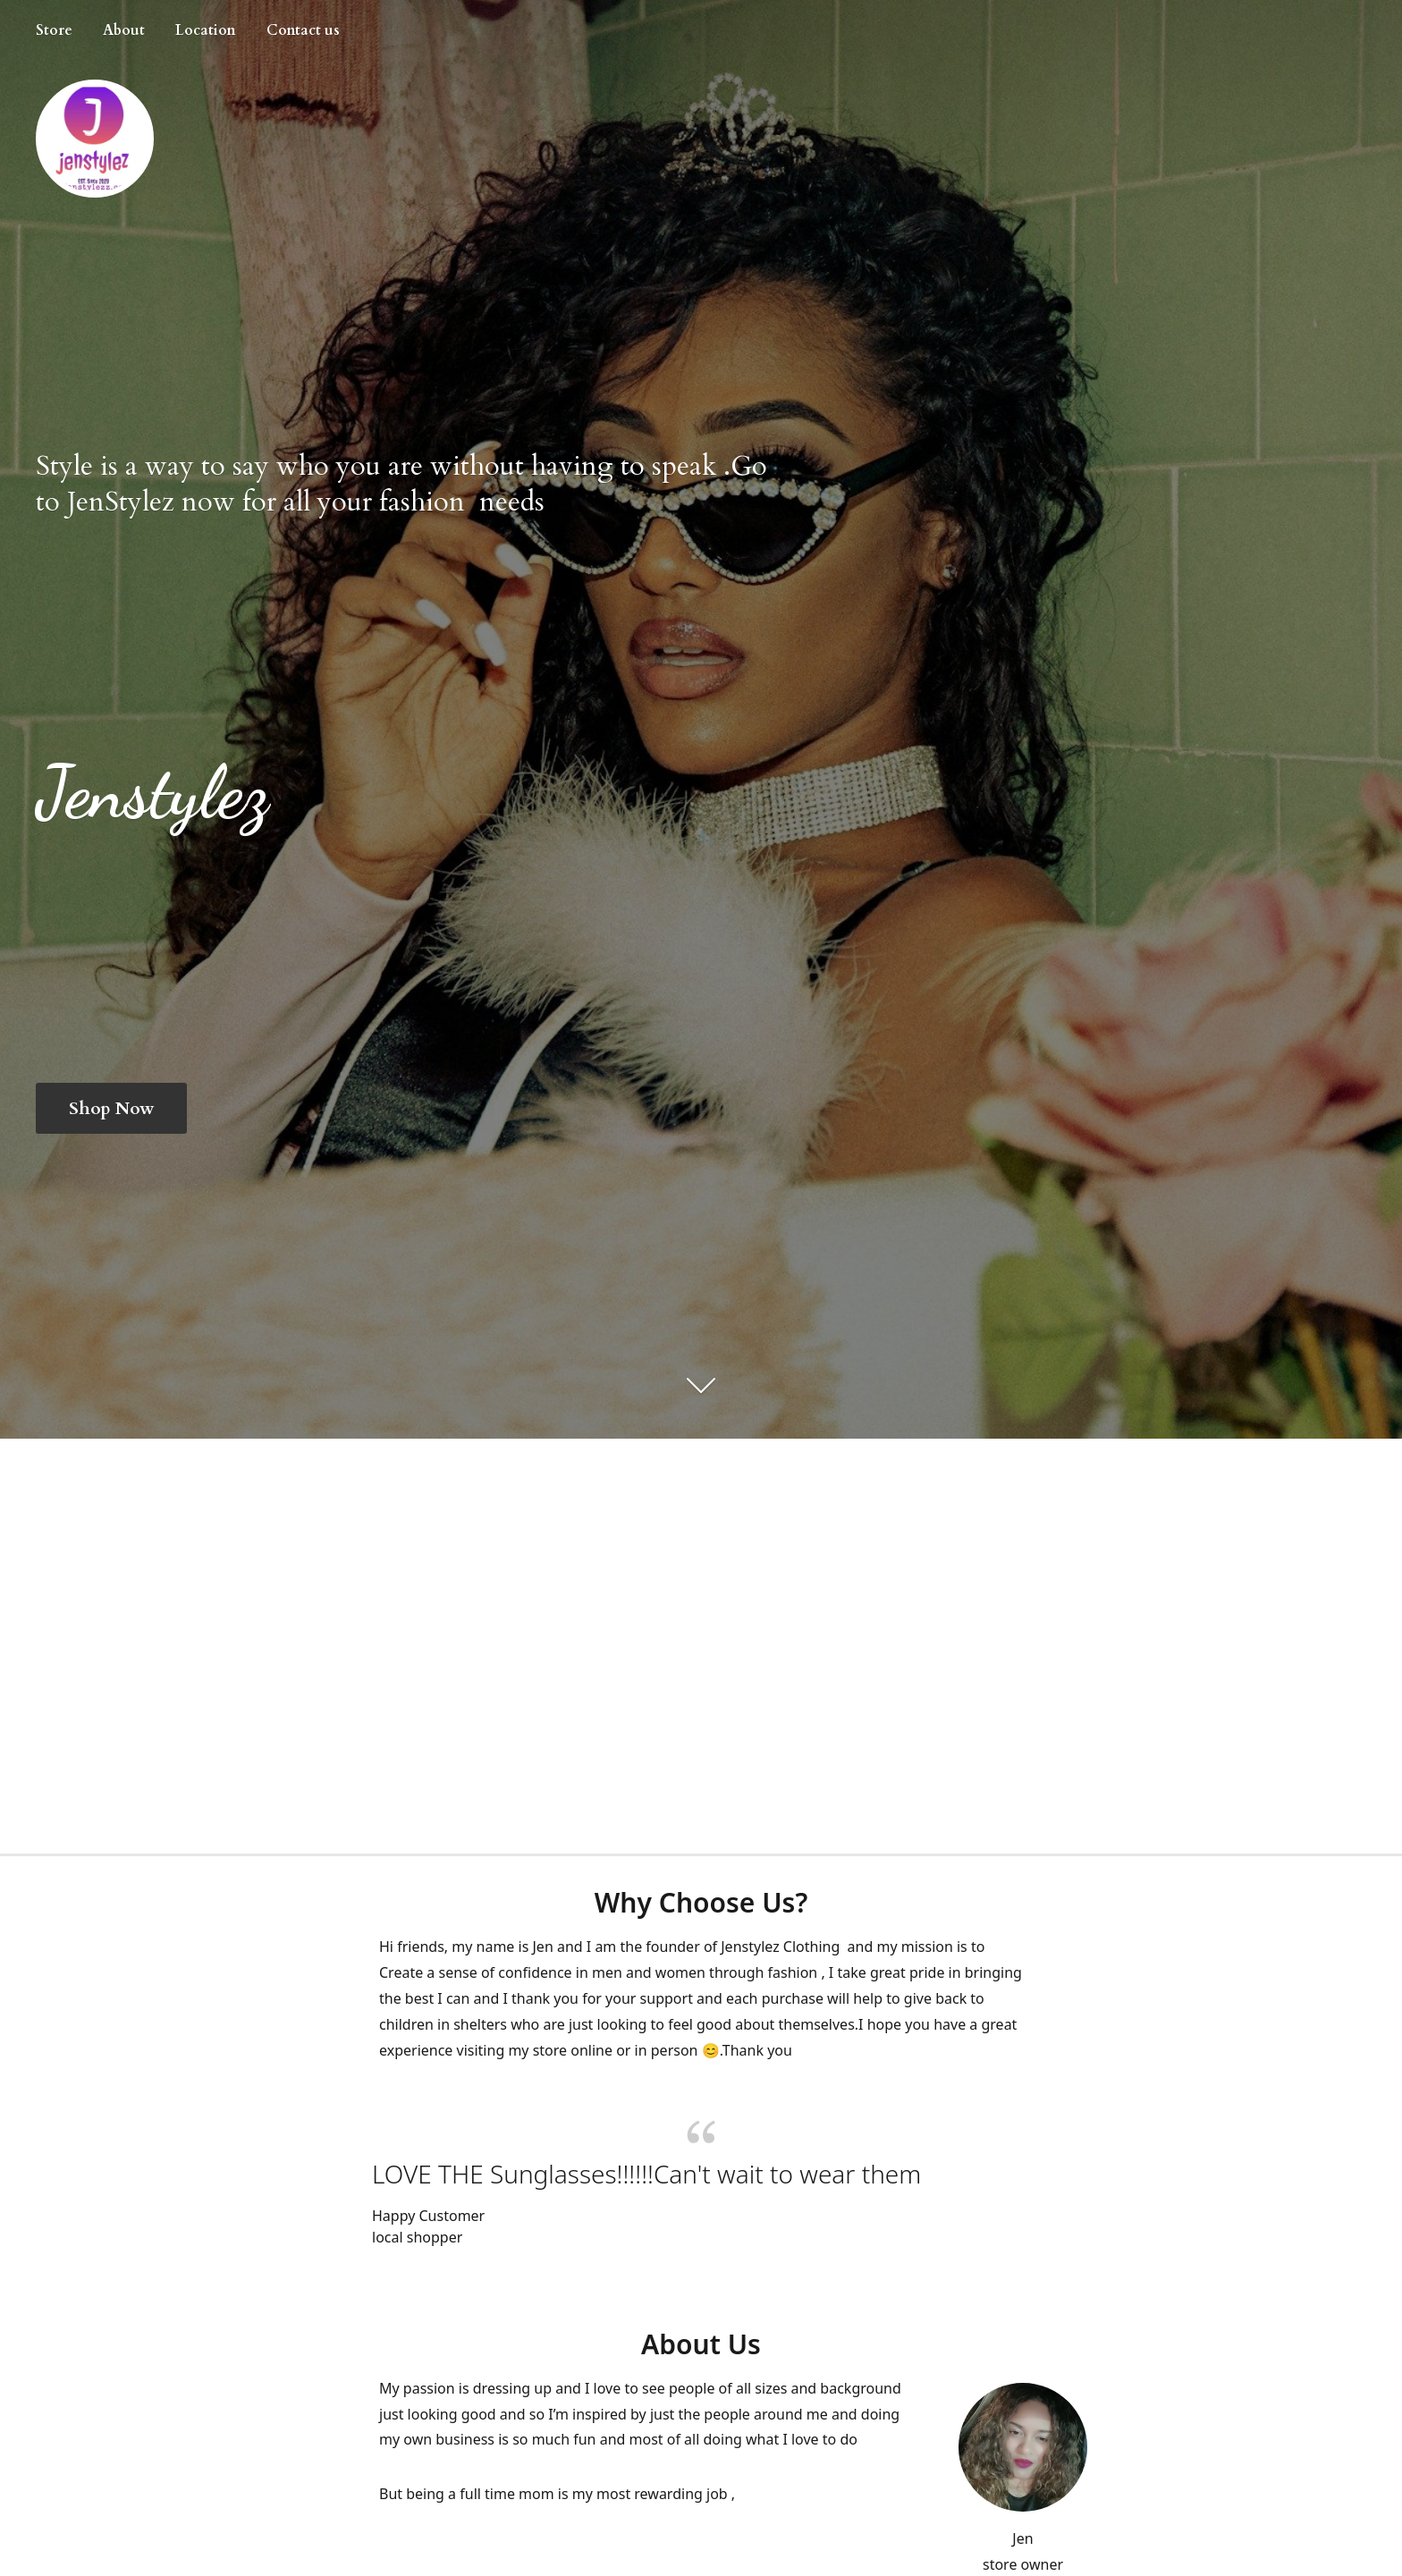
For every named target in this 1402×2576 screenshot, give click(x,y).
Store (54, 30)
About (124, 30)
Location (205, 30)
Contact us (303, 30)
